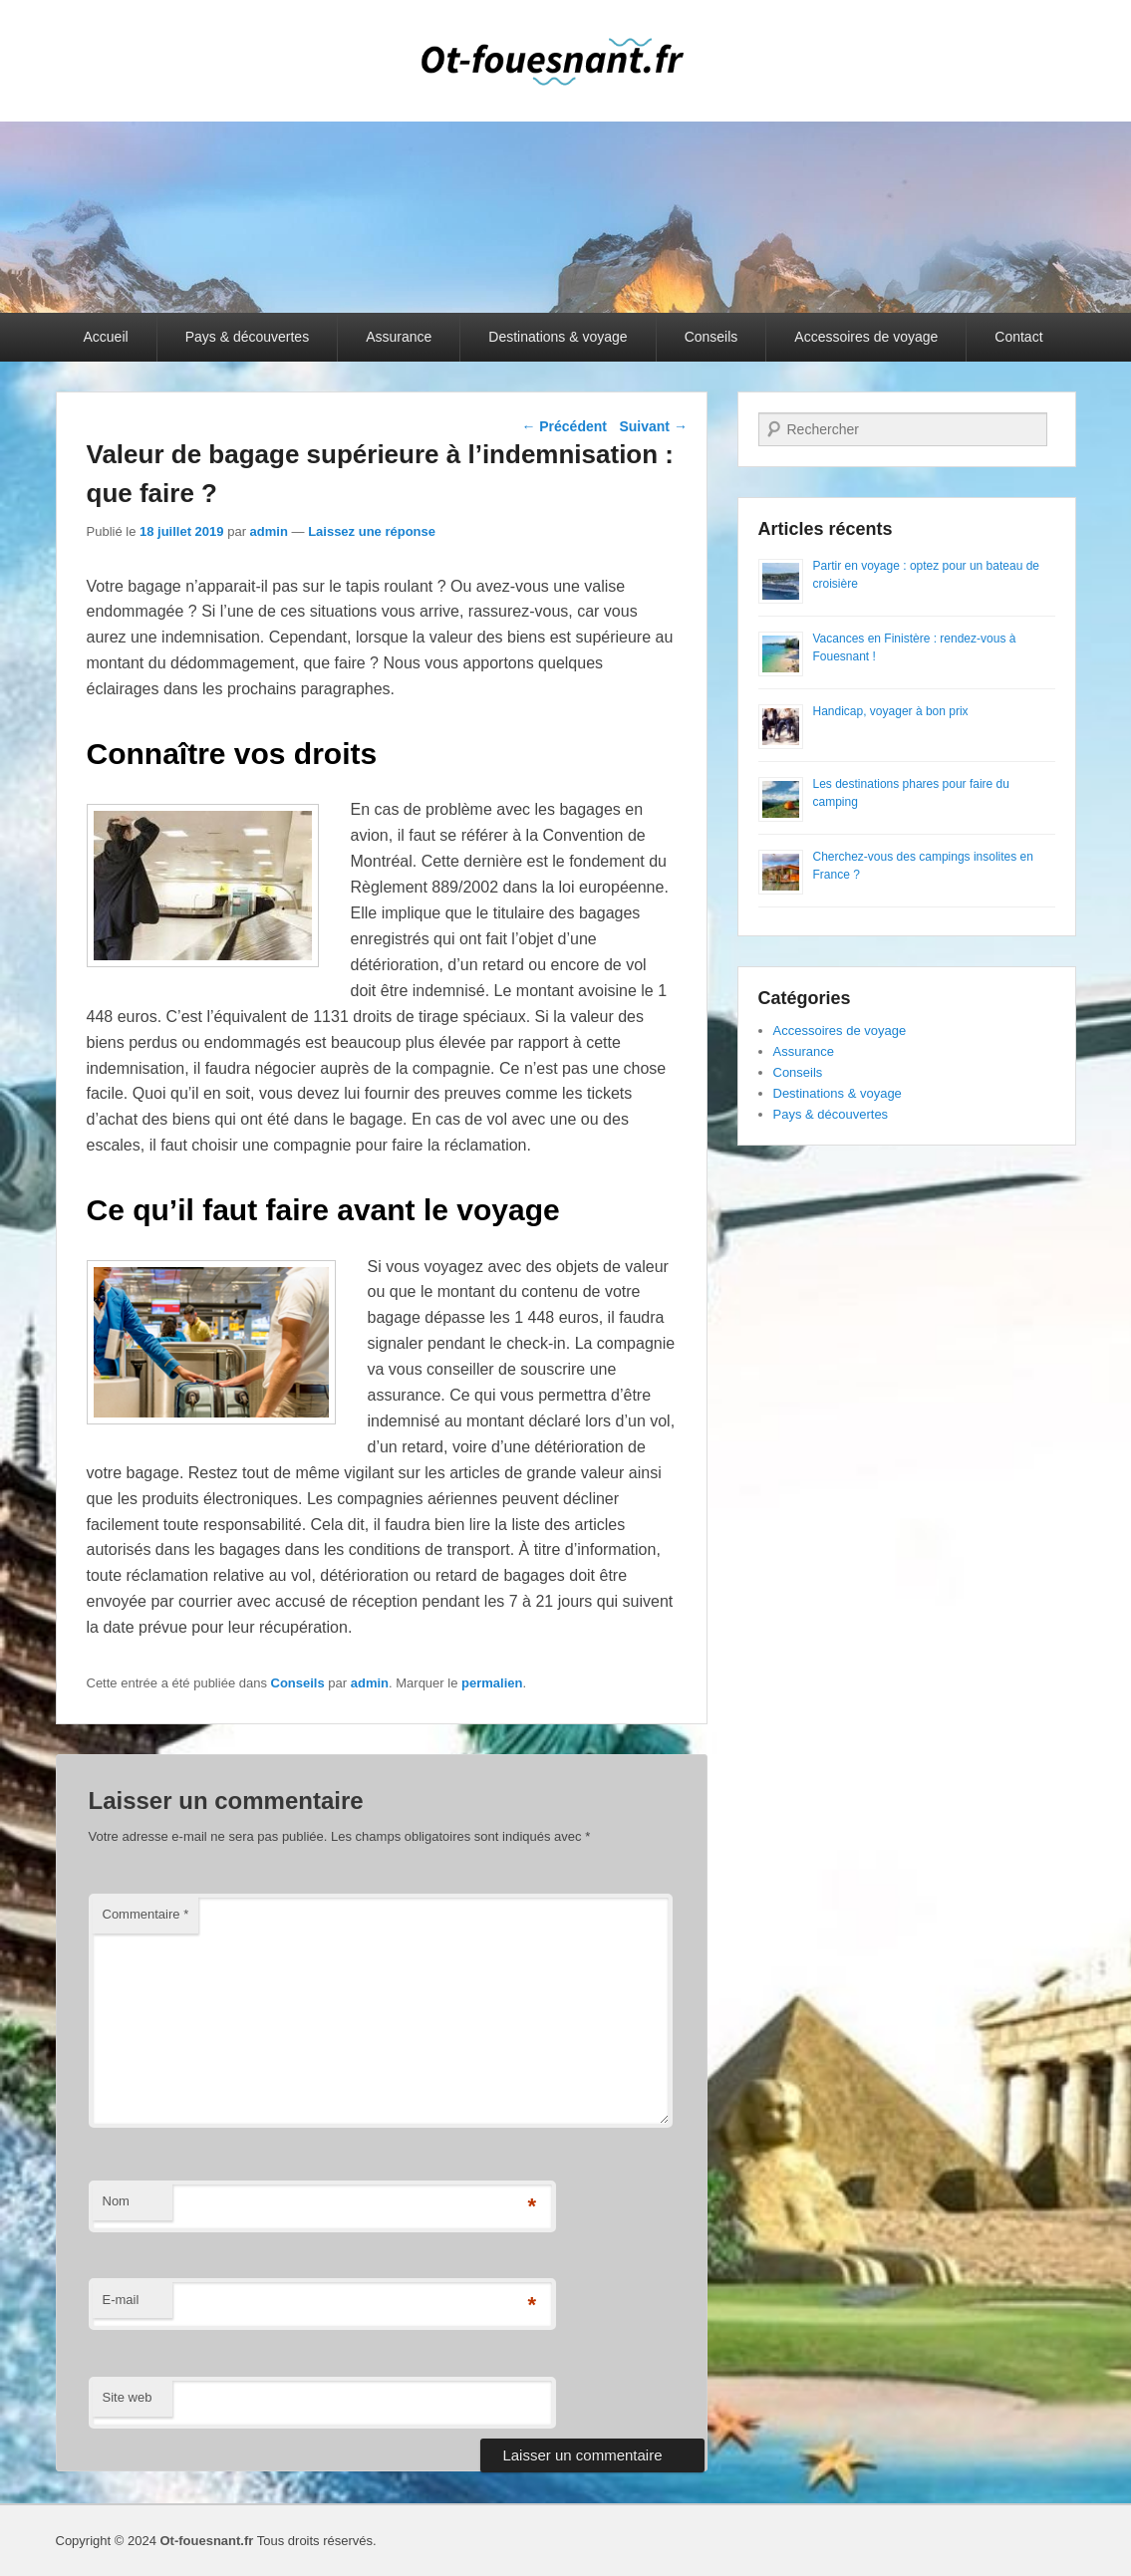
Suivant (653, 426)
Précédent (564, 426)
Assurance (398, 337)
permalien (491, 1682)
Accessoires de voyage (866, 337)
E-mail (121, 2299)
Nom (116, 2200)
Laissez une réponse (371, 531)
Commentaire (146, 1914)
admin (269, 531)
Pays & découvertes (247, 337)
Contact (1018, 337)
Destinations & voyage (557, 337)
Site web (127, 2397)
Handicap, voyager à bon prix (891, 711)
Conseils (711, 337)
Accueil (106, 337)
